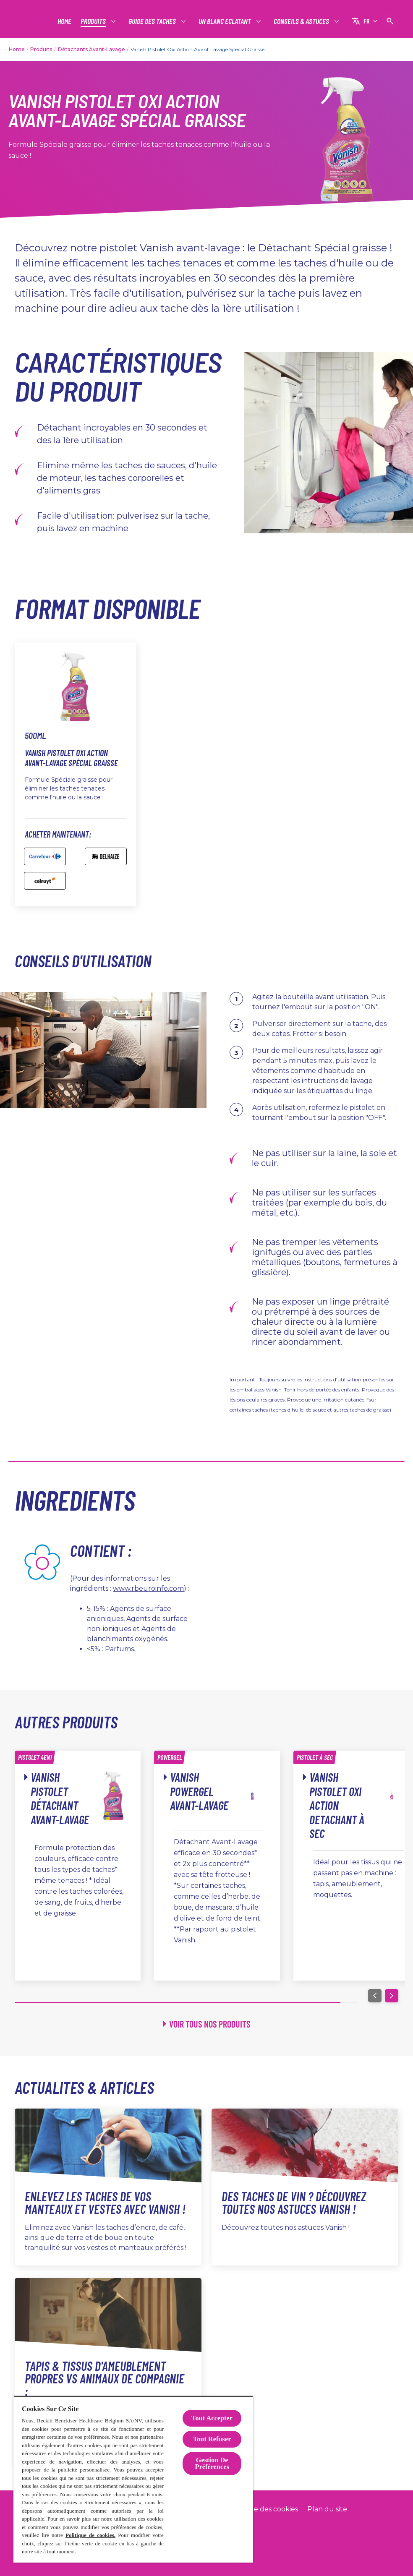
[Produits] (93, 21)
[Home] (64, 21)
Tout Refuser (212, 2439)
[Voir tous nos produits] (207, 2024)
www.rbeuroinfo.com (148, 1588)
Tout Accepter (212, 2418)
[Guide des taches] (152, 21)
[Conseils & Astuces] (301, 21)
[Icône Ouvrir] (390, 21)
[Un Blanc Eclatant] (225, 21)
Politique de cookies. (90, 2535)
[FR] (364, 21)
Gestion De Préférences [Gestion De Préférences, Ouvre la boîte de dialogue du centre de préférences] (212, 2463)
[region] (133, 2479)
